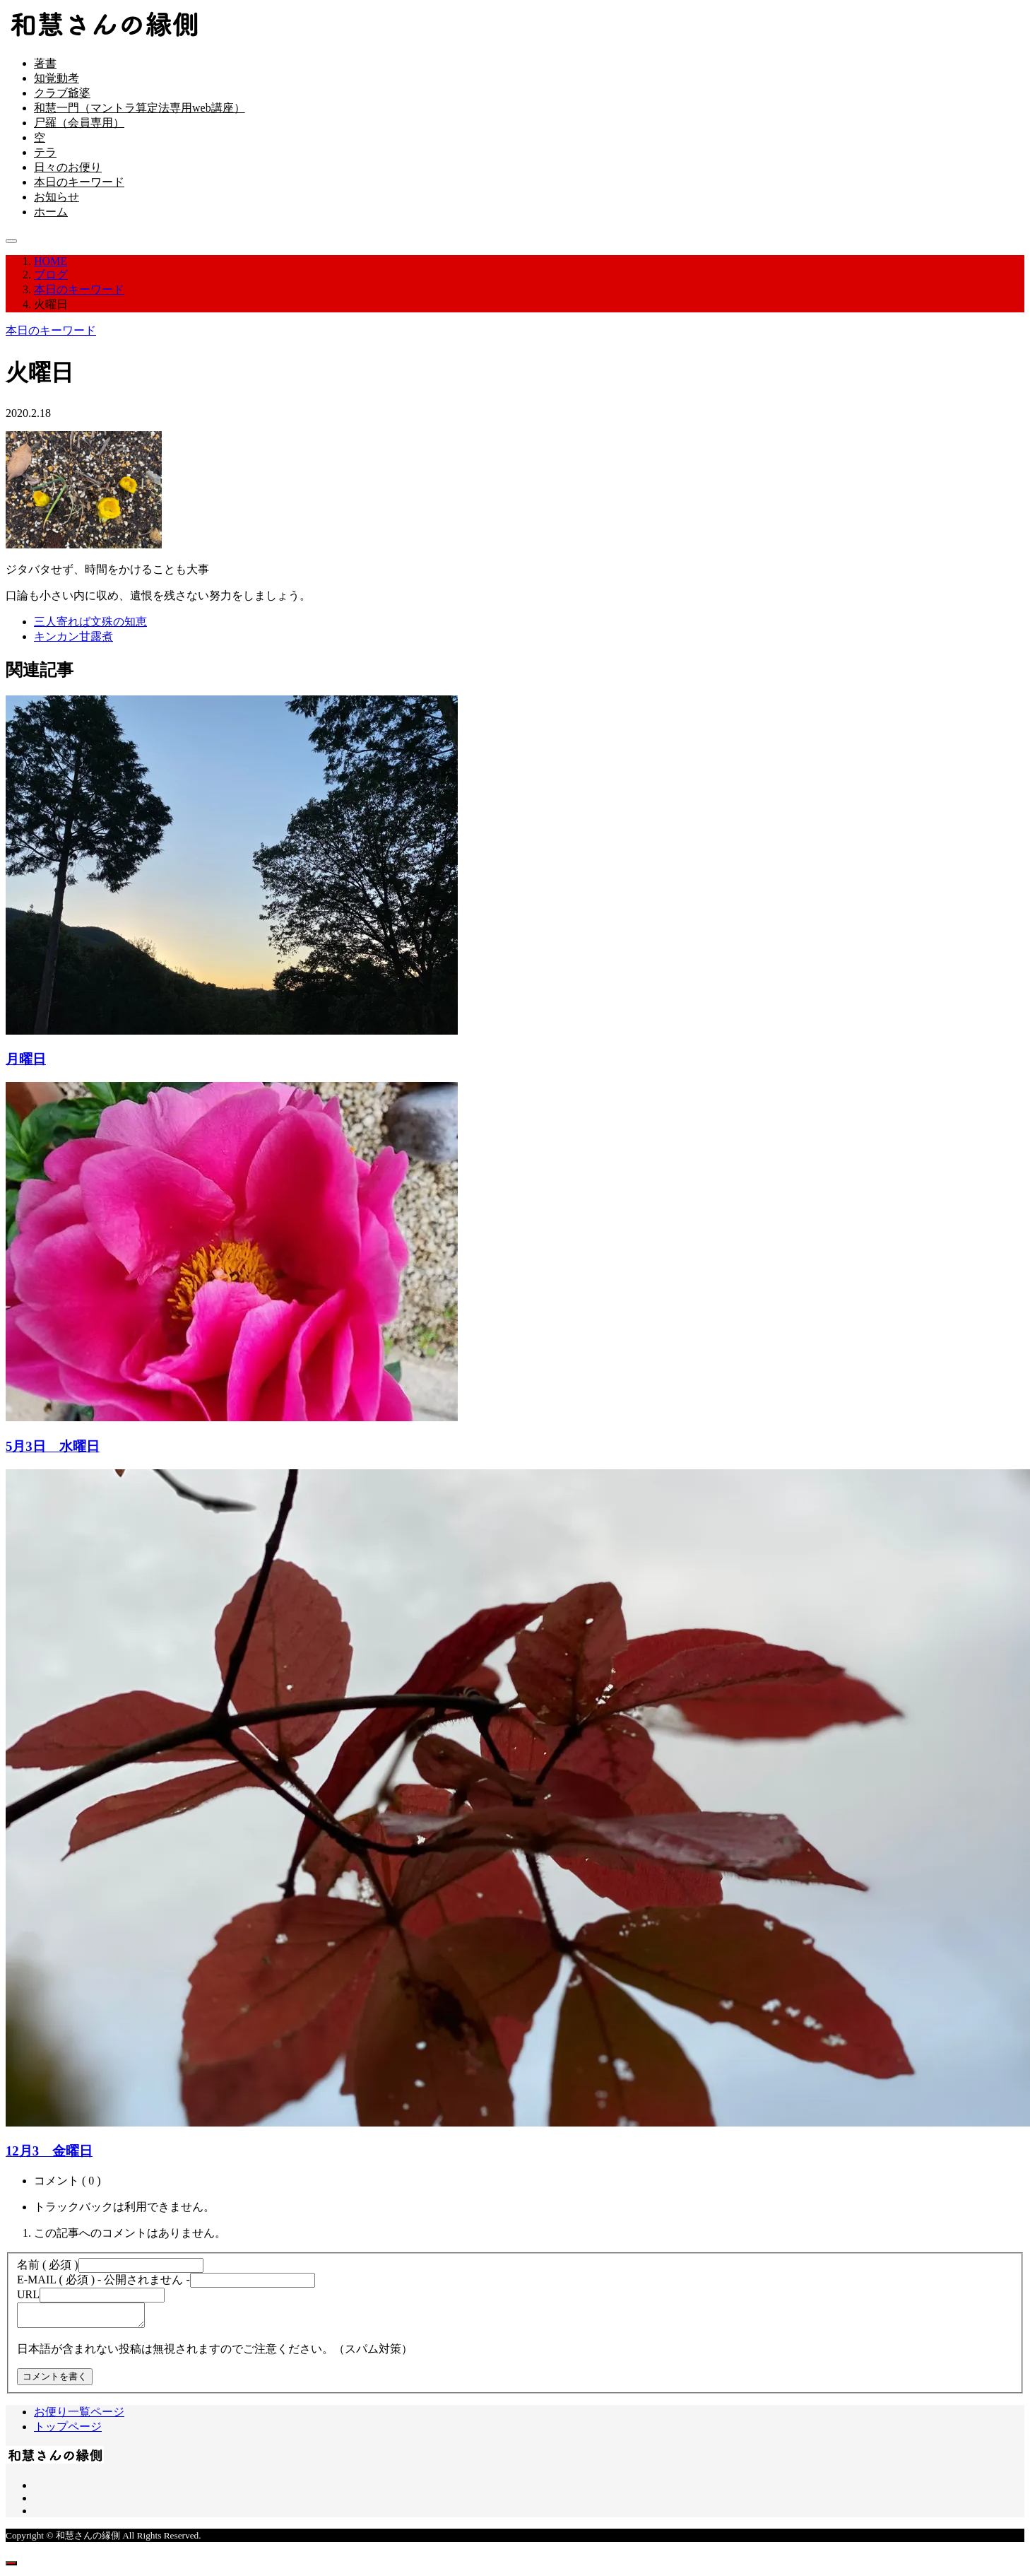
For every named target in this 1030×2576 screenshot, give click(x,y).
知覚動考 (56, 78)
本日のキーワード (79, 182)
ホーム (51, 212)
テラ (45, 152)
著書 (45, 63)
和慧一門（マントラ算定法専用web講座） (139, 108)
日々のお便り (68, 167)
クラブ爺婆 (62, 93)
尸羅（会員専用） (79, 123)
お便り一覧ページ (79, 2416)
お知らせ (56, 197)
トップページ (68, 2431)
